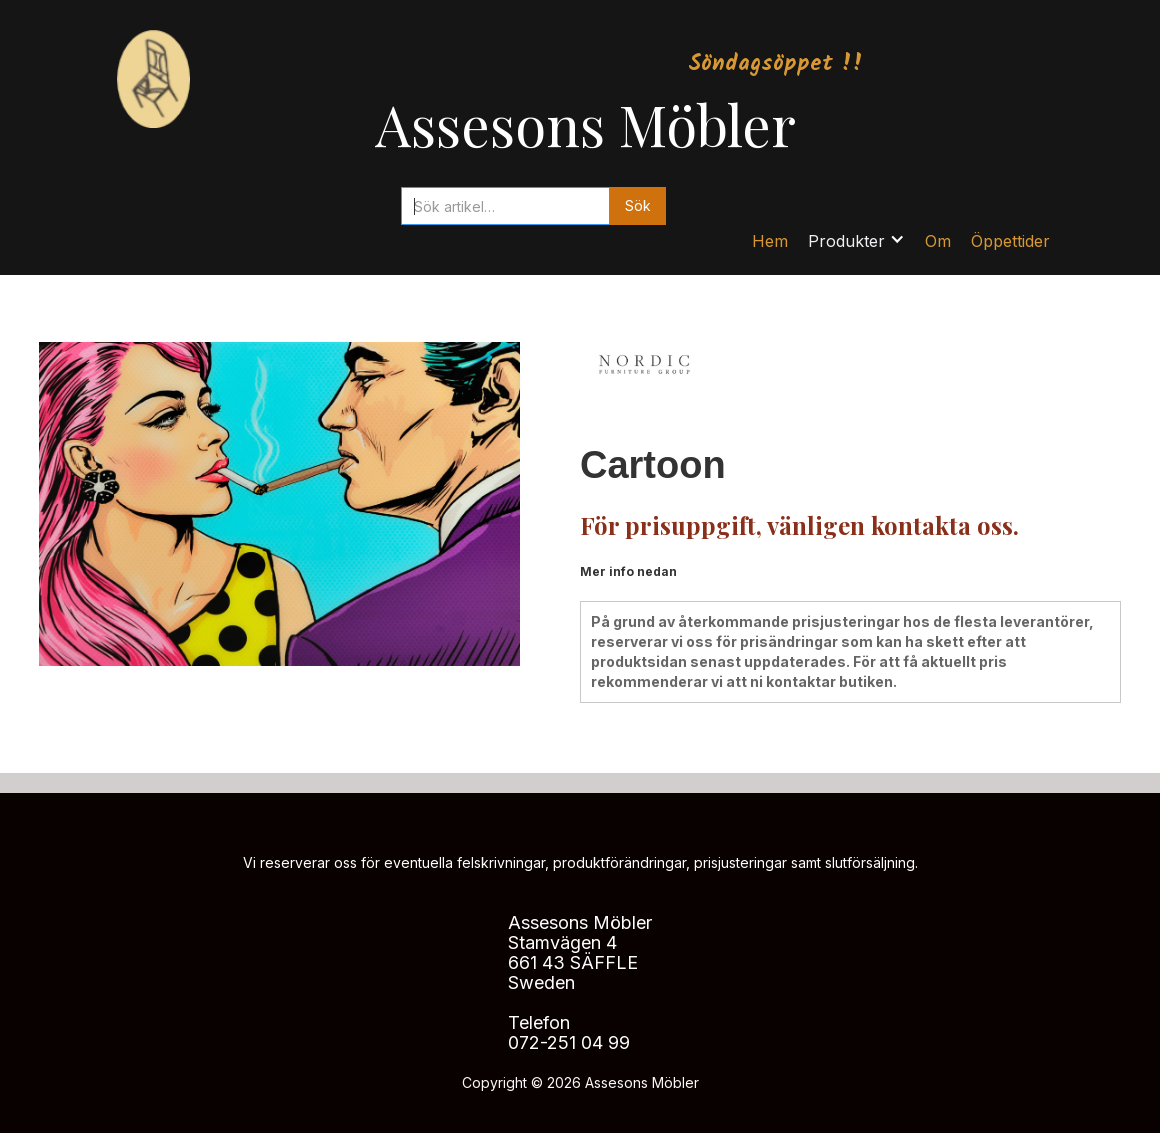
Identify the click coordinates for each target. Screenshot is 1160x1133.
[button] (856, 241)
